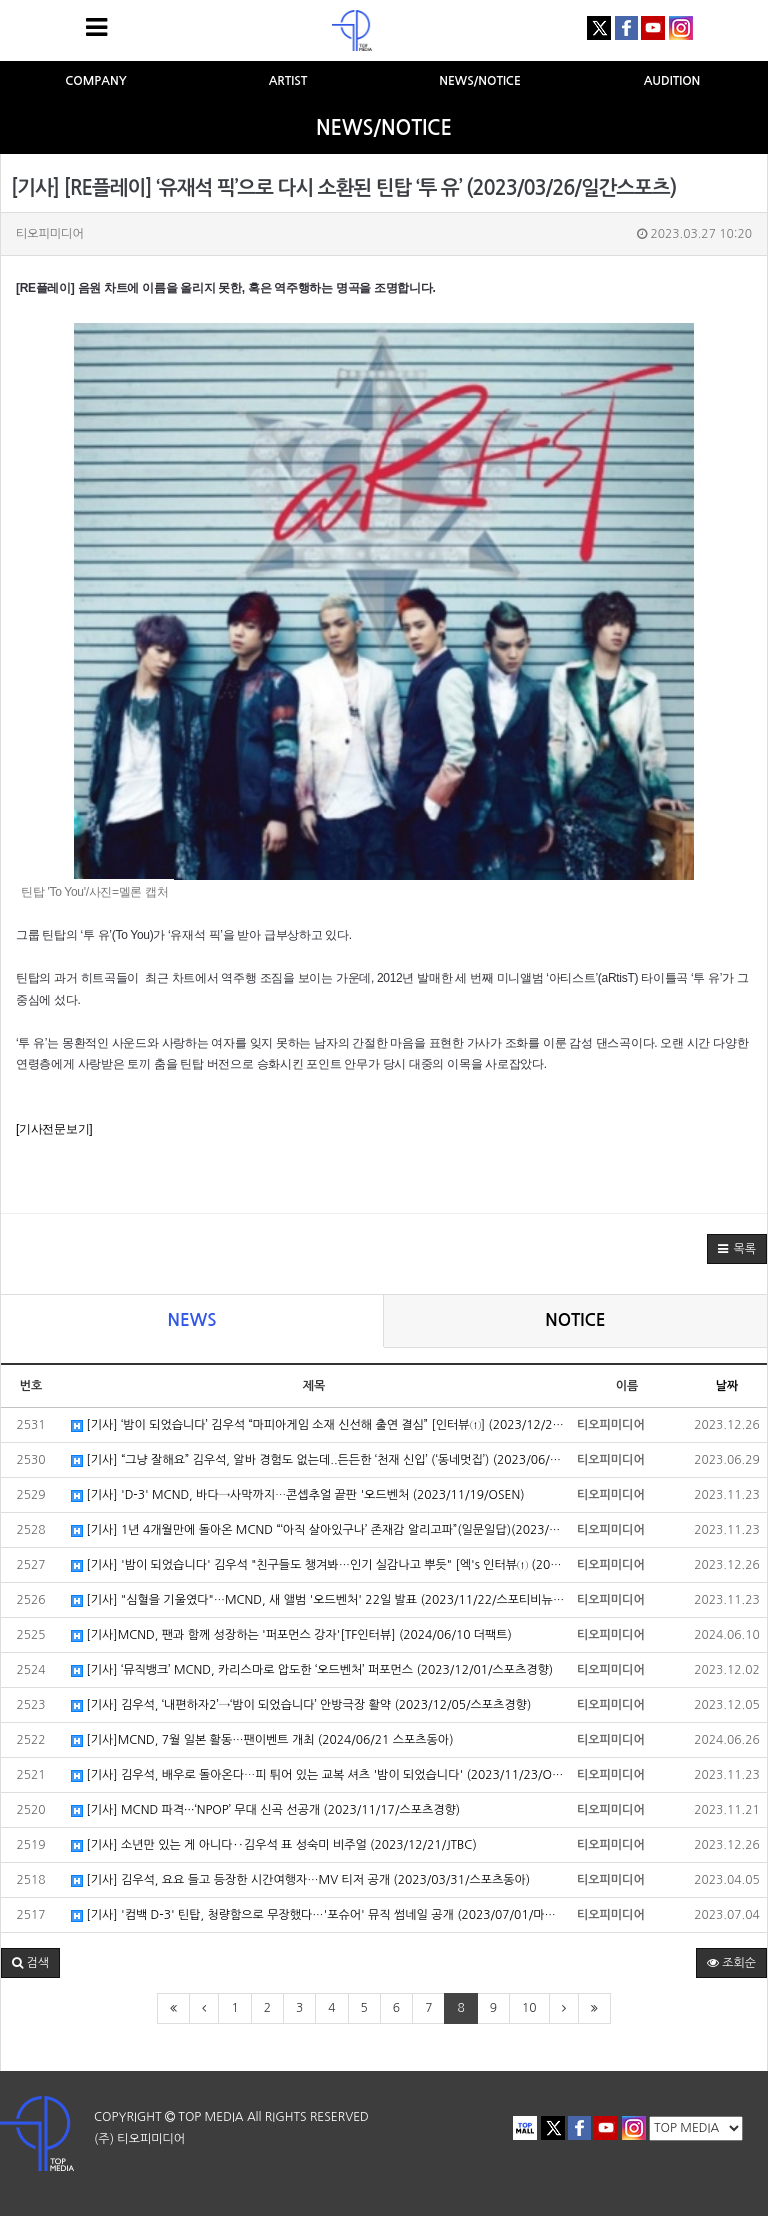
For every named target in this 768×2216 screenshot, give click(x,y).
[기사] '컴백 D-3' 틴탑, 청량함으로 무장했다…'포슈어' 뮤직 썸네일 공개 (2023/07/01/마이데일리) (319, 1915)
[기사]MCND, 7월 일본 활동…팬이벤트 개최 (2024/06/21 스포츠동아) (262, 1740)
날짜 (727, 1386)
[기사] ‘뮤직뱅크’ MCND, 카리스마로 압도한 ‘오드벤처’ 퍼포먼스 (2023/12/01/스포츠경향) (312, 1670)
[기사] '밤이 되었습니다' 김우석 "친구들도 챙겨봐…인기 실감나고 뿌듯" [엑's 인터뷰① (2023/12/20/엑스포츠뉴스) (319, 1565)
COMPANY (96, 81)
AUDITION (672, 81)
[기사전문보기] (54, 1129)
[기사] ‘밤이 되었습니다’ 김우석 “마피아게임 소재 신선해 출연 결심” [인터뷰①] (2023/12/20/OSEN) (319, 1425)
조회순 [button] (731, 1963)
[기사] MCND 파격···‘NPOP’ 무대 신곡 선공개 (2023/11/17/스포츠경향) (265, 1810)
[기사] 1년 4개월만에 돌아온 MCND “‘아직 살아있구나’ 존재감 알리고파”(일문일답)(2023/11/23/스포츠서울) (319, 1530)
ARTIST (288, 81)
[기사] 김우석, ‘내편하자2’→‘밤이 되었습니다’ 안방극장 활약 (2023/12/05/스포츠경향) (301, 1705)
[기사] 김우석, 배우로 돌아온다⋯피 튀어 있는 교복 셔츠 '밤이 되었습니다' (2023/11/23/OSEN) (319, 1775)
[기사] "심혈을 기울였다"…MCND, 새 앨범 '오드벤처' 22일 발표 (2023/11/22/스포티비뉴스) (319, 1600)
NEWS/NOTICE (480, 81)
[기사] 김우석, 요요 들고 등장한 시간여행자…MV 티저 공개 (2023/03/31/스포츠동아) (300, 1880)
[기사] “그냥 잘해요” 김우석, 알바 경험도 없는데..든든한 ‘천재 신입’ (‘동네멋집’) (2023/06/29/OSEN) (319, 1460)
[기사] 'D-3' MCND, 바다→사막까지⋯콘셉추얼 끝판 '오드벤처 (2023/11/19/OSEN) (298, 1495)
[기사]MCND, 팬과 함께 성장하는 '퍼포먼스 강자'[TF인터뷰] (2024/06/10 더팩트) (291, 1635)
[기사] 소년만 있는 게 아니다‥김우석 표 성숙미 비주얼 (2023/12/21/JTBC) (274, 1845)
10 (529, 2008)
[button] (737, 1249)
